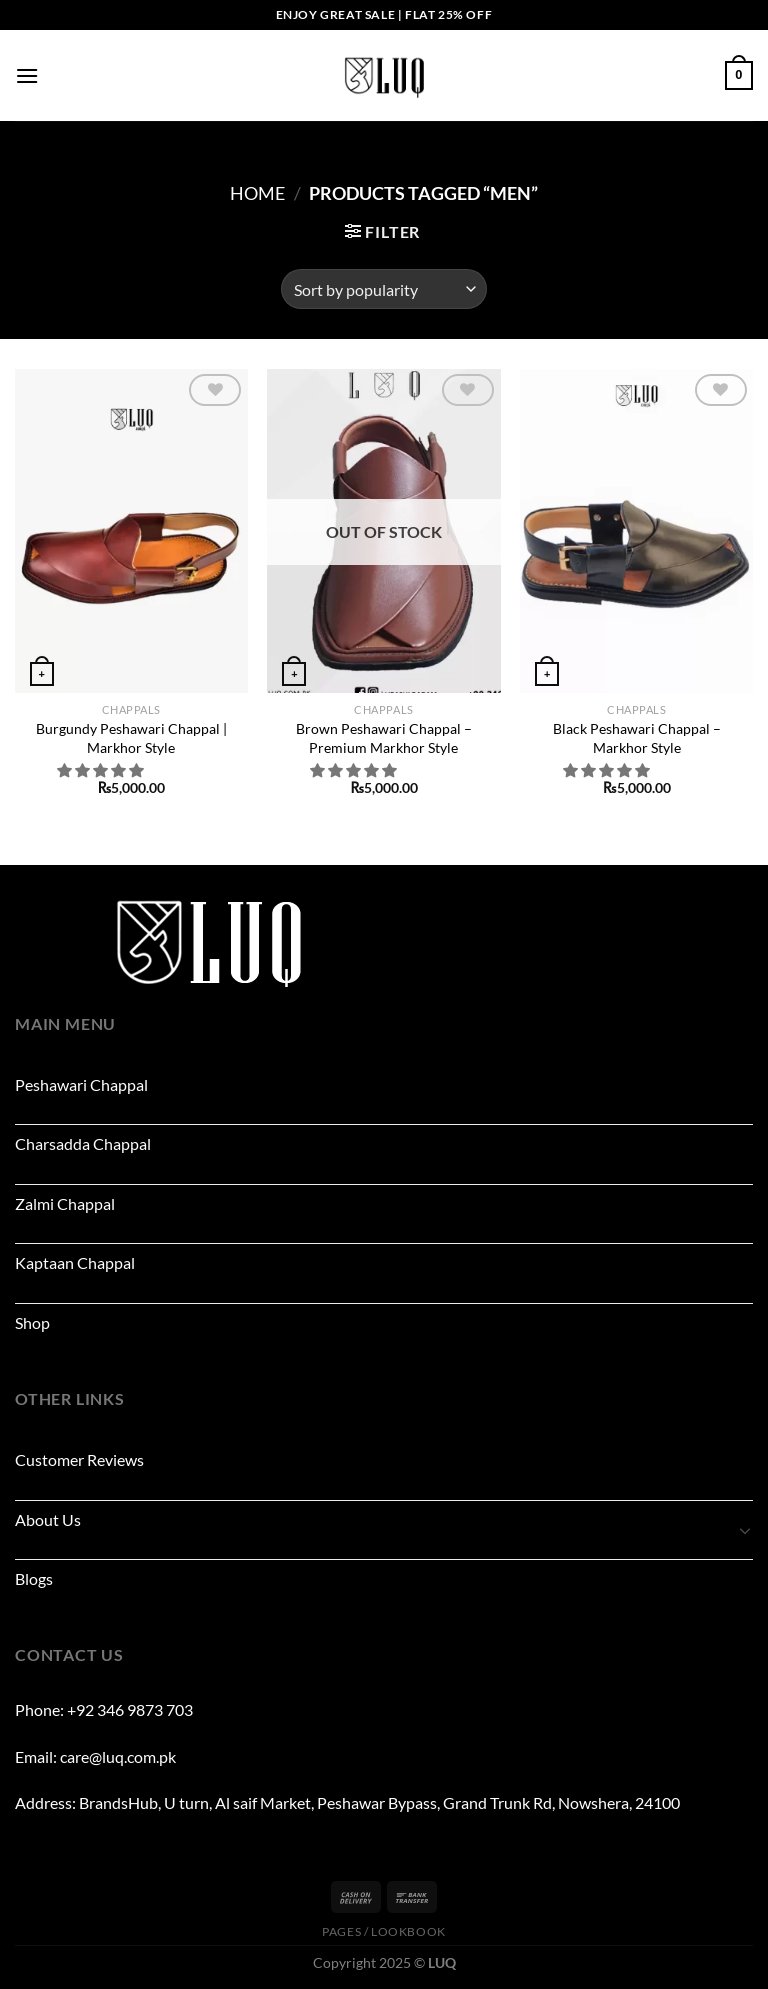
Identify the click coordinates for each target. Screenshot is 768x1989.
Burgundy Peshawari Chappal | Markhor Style (131, 738)
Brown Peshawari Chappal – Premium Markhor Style (384, 738)
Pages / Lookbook (384, 1931)
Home (257, 193)
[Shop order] (383, 289)
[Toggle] (745, 1530)
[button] (101, 770)
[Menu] (27, 75)
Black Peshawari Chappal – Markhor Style (637, 738)
